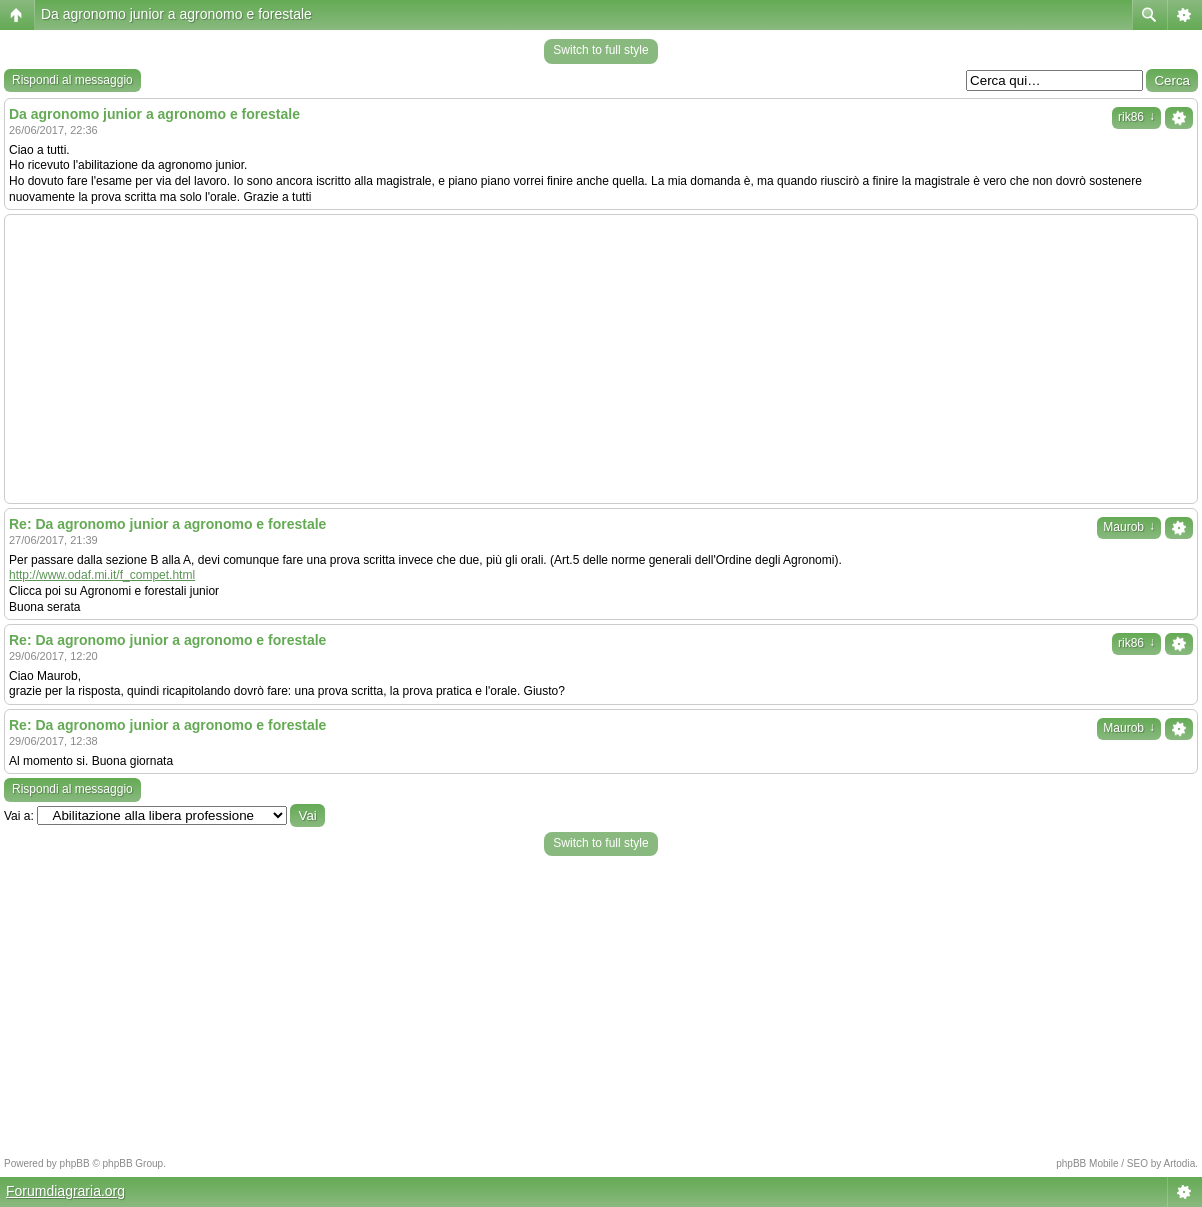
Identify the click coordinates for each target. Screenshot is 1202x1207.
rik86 (1136, 117)
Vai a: (19, 816)
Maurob (1129, 527)
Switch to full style (600, 50)
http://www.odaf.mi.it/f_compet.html (102, 575)
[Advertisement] (601, 359)
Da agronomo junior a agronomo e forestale (176, 14)
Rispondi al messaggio (72, 80)
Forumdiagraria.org (65, 1191)
